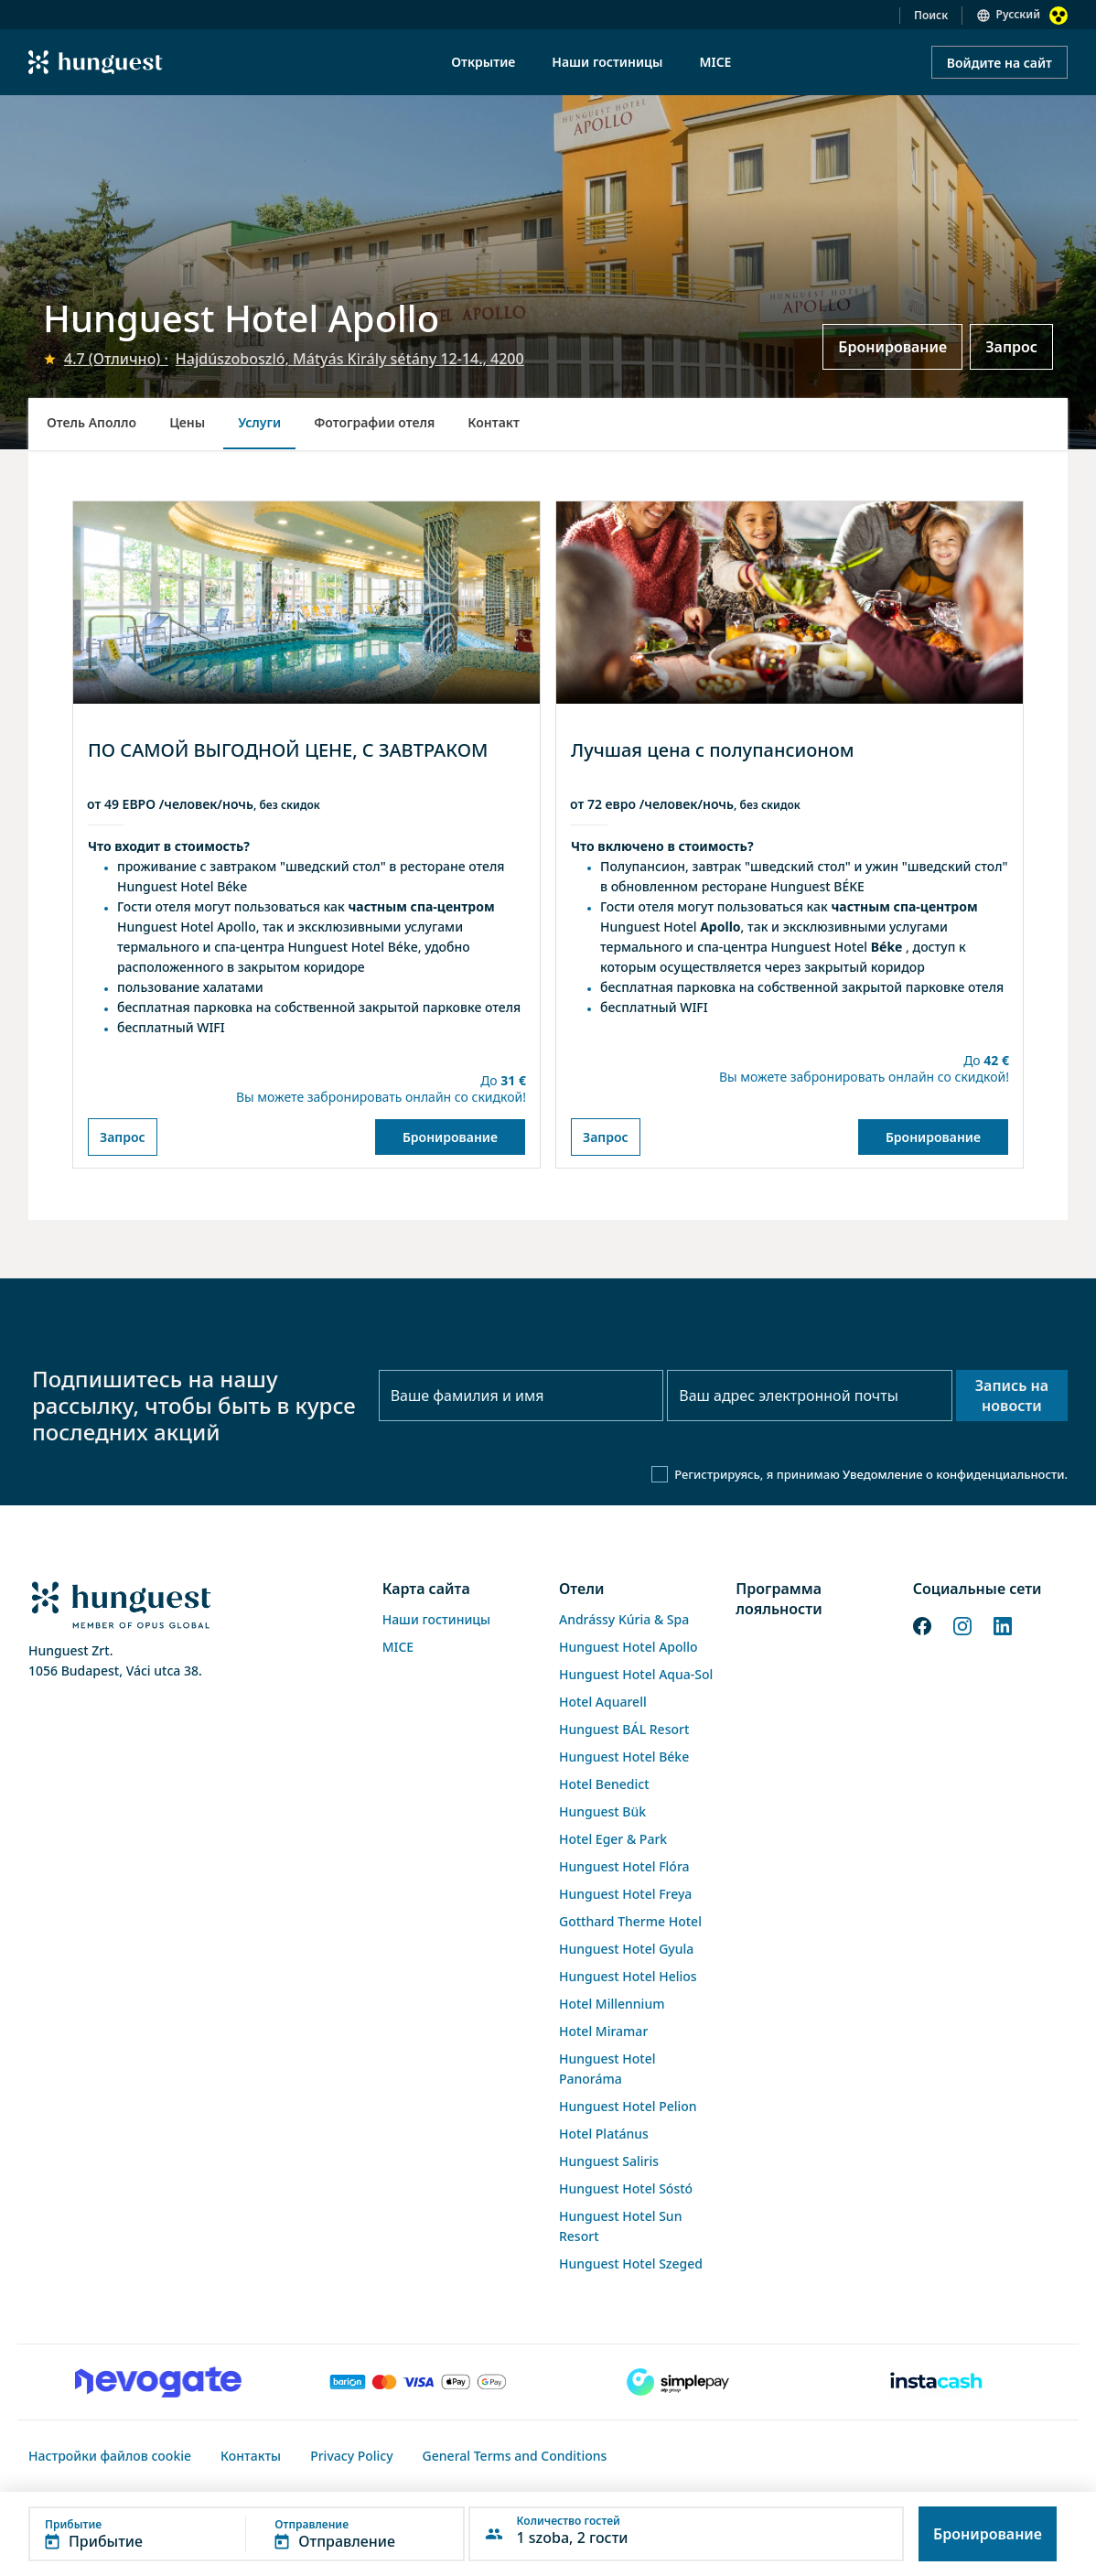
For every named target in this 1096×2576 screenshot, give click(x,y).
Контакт (493, 422)
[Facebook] (922, 1624)
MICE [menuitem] (715, 61)
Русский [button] (1018, 14)
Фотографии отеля (374, 422)
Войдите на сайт (999, 62)
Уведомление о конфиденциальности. (955, 1474)
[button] (246, 2533)
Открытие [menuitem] (483, 61)
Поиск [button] (931, 15)
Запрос (1011, 347)
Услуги (259, 422)
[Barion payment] (418, 2382)
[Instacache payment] (938, 2382)
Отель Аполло (91, 422)
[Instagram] (962, 1624)
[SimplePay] (678, 2382)
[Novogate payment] (158, 2382)
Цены (187, 422)
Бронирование (892, 347)
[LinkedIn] (1003, 1624)
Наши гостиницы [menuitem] (607, 61)
